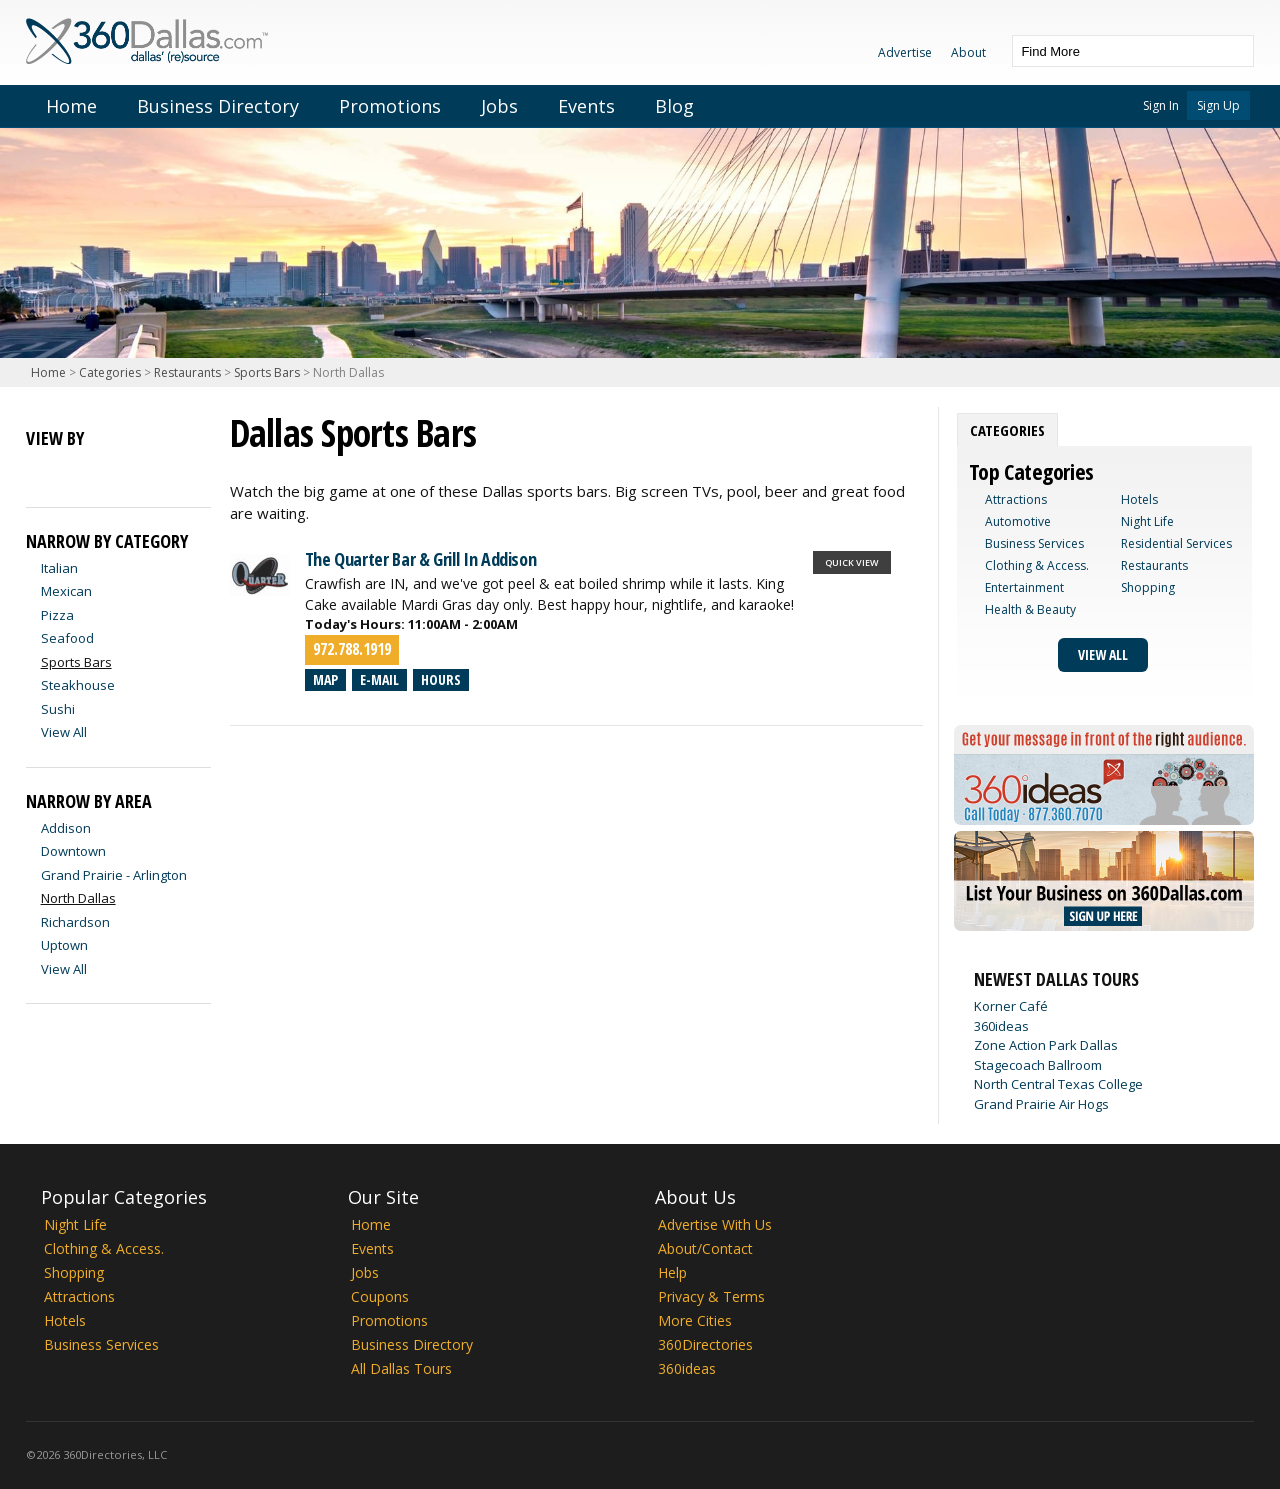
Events (586, 106)
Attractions (1016, 499)
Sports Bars (267, 372)
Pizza (57, 615)
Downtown (73, 851)
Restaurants (187, 372)
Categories (110, 372)
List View (42, 471)
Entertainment (1024, 587)
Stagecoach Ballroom (1038, 1065)
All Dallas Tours (401, 1368)
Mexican (66, 591)
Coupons (380, 1296)
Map (325, 679)
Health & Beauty (1030, 609)
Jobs (499, 106)
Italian (59, 568)
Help (672, 1272)
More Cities (695, 1320)
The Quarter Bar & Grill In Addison (421, 559)
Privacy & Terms (711, 1296)
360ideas (1001, 1026)
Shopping (1148, 587)
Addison (66, 828)
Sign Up (1218, 105)
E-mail (379, 679)
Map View (78, 471)
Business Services (1034, 543)
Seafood (67, 638)
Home (71, 106)
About (968, 52)
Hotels (1139, 499)
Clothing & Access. (1037, 565)
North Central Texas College (1058, 1084)
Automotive (1018, 521)
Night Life (1147, 521)
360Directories (705, 1344)
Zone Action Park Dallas (1046, 1045)
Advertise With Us (715, 1224)
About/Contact (705, 1248)
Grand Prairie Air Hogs (1041, 1104)
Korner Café (1011, 1006)
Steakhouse (78, 685)
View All (64, 732)
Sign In (1161, 105)
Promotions (390, 106)
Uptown (64, 945)
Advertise (905, 52)
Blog (674, 106)
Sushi (58, 709)
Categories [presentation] (1007, 430)
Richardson (75, 922)
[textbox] (1113, 51)
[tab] (1007, 430)
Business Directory (218, 106)
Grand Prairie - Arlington (114, 875)
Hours (441, 679)
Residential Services (1176, 543)
